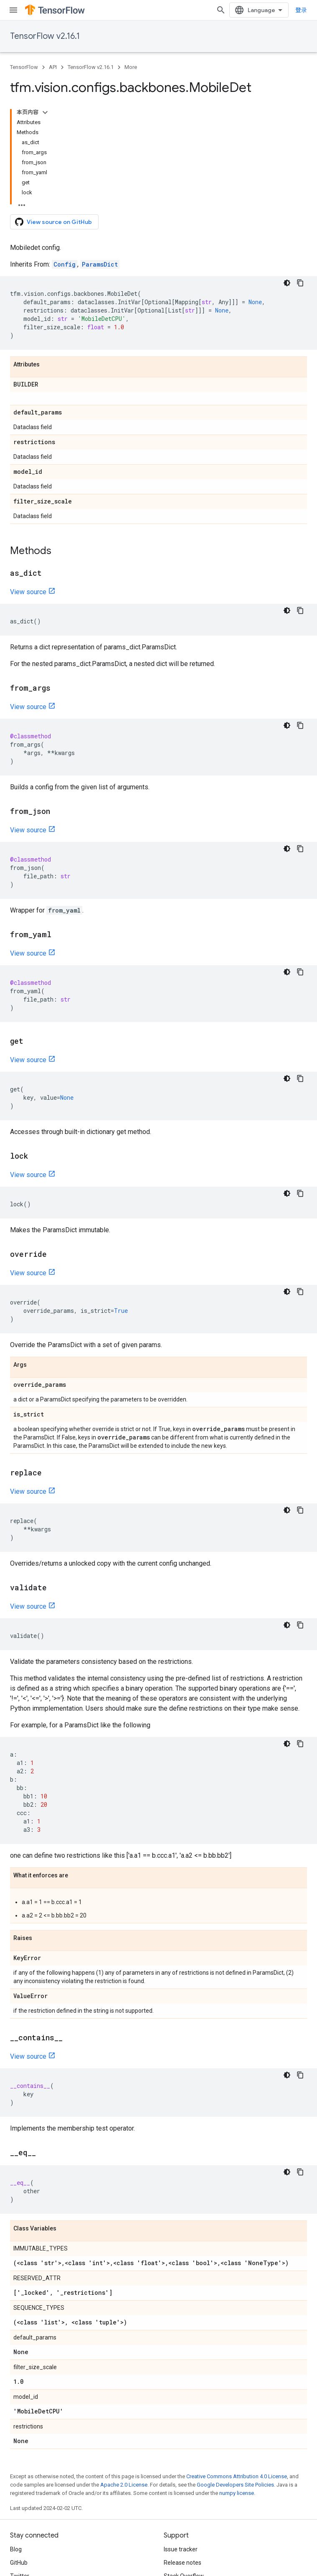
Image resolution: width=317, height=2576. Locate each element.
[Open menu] (13, 10)
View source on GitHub (53, 222)
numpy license (236, 2493)
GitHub (19, 2562)
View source (28, 592)
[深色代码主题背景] (287, 283)
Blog (16, 2549)
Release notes (182, 2562)
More (130, 67)
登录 (301, 10)
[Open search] (221, 10)
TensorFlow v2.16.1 (45, 36)
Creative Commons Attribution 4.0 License (236, 2476)
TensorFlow (24, 67)
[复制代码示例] (300, 283)
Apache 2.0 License (123, 2485)
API (53, 67)
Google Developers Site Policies (235, 2485)
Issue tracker (181, 2549)
